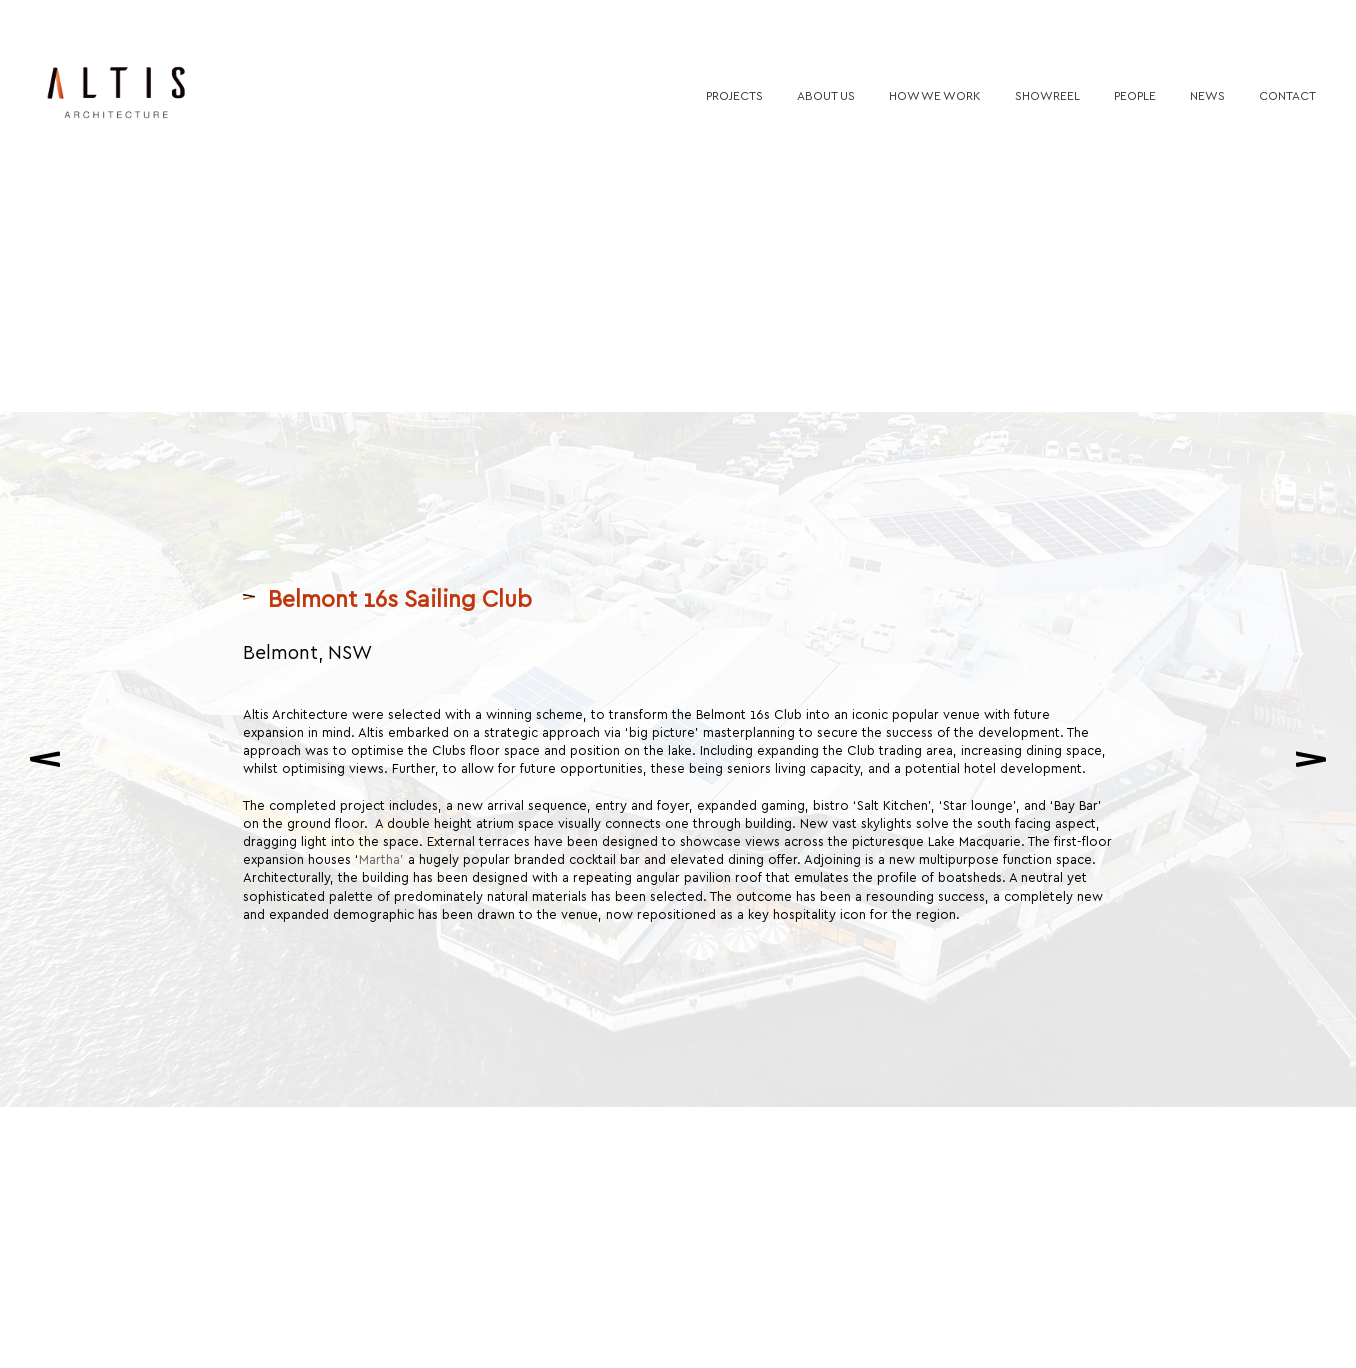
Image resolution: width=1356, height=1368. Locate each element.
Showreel (1047, 95)
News (1207, 95)
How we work (935, 95)
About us (826, 95)
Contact (1287, 95)
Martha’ (383, 848)
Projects (734, 95)
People (1135, 95)
